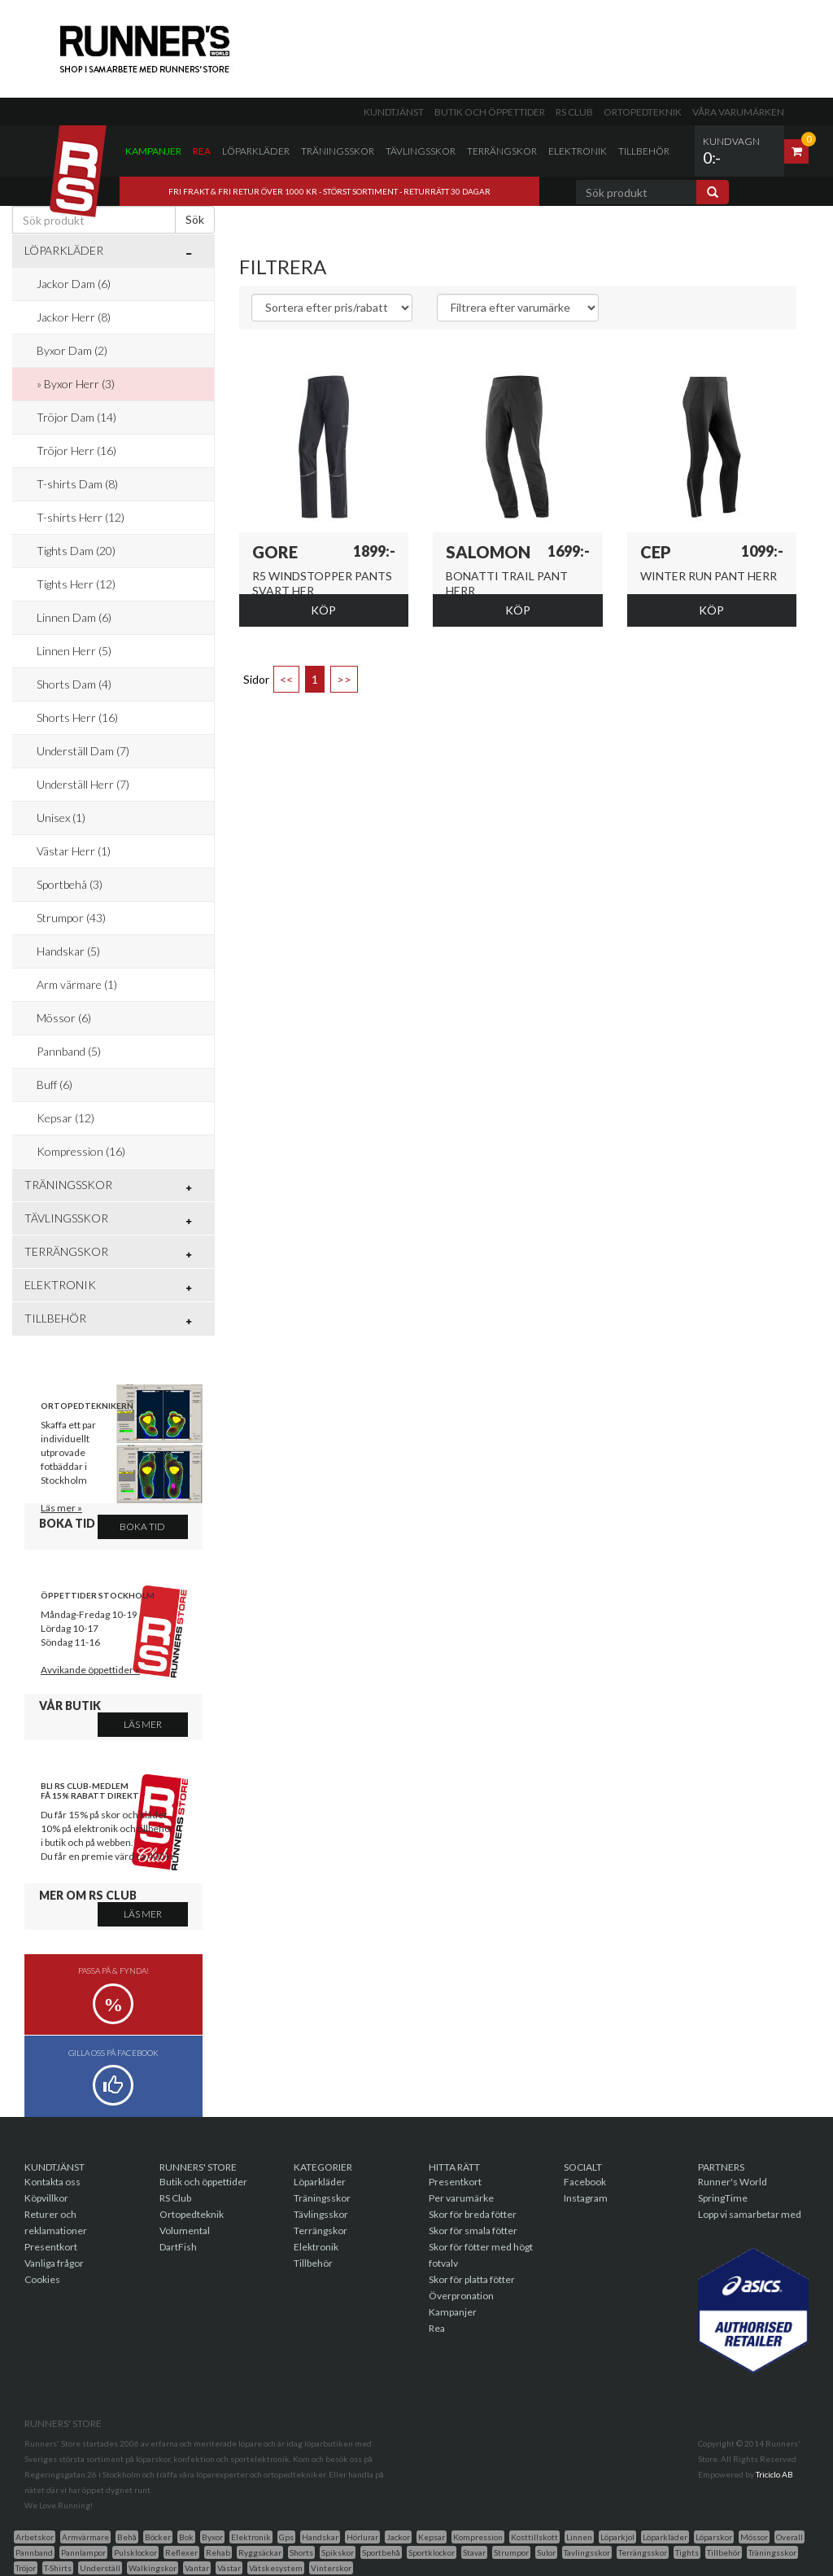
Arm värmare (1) (77, 984)
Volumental (184, 2230)
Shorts (301, 2552)
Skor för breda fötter (473, 2214)
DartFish (178, 2247)
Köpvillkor (46, 2198)
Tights (687, 2552)
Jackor (398, 2537)
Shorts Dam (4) (74, 684)
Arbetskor (34, 2537)
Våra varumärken (738, 112)
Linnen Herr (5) (74, 651)
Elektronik (577, 151)
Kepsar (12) (65, 1118)
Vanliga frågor (54, 2263)
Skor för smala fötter (473, 2230)
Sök (194, 219)
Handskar (320, 2537)
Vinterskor (331, 2568)
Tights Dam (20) (76, 551)
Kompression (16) (81, 1151)
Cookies (42, 2279)
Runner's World (732, 2182)
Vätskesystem (276, 2568)
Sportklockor (431, 2552)
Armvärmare (85, 2537)
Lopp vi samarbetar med (749, 2214)
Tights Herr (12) (76, 584)
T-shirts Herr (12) (80, 517)
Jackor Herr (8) (74, 317)
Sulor (546, 2552)
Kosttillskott (534, 2537)
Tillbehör (643, 151)
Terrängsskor (642, 2552)
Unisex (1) (61, 817)
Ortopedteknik (643, 112)
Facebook (585, 2182)
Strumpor (511, 2552)
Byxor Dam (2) (72, 350)
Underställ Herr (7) (83, 784)
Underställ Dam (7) (83, 751)
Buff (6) (54, 1084)
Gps (286, 2537)
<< (286, 679)
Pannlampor (83, 2552)
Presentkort (50, 2247)
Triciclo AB (774, 2474)
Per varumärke (461, 2198)
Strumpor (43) (71, 918)
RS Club (574, 112)
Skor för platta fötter (472, 2279)
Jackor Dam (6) (74, 284)
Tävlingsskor (421, 151)
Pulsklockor (135, 2552)
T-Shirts (58, 2568)
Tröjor (25, 2568)
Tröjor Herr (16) (76, 450)
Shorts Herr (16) (77, 717)
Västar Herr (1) (74, 851)
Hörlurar (362, 2537)
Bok (186, 2537)
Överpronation (461, 2296)
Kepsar (431, 2537)
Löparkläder (256, 151)
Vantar (197, 2568)
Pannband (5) (69, 1051)
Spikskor (337, 2552)
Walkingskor (153, 2568)
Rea (202, 151)
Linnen (579, 2537)
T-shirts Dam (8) (77, 484)
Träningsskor (337, 151)
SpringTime (723, 2198)
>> (344, 679)
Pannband (34, 2552)
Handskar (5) (68, 951)
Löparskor (714, 2537)
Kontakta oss (52, 2182)
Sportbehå (381, 2552)
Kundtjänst (394, 112)
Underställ (100, 2568)
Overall (789, 2537)
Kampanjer (153, 151)
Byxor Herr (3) (79, 384)
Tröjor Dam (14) (76, 417)
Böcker (158, 2537)
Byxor (212, 2537)
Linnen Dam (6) (74, 617)
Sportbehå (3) (69, 884)
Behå (127, 2537)
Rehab (218, 2552)
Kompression (478, 2537)
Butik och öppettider (489, 112)
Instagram (586, 2198)
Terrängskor (502, 151)
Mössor (754, 2537)
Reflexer (181, 2552)
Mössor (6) (64, 1018)
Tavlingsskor (587, 2552)
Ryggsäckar (259, 2552)
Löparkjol (617, 2537)
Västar (229, 2568)
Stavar (474, 2552)
